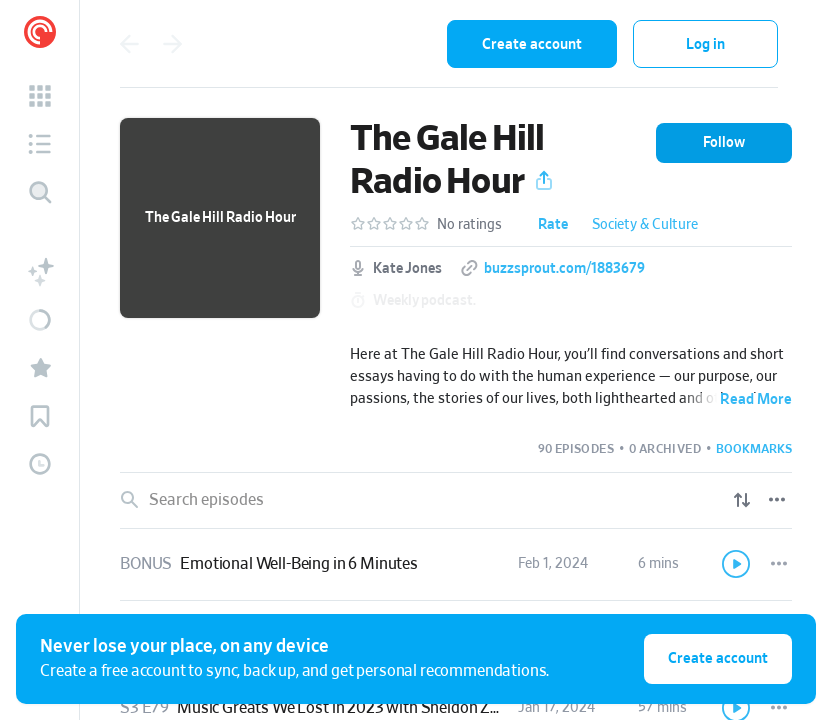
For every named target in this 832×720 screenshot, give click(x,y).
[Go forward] (173, 44)
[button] (40, 96)
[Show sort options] (742, 500)
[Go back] (129, 44)
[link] (456, 565)
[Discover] (40, 192)
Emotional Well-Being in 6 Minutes (299, 564)
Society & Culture (645, 225)
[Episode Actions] (779, 564)
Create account (532, 44)
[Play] (737, 564)
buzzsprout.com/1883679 (564, 269)
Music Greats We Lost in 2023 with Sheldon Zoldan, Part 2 (377, 708)
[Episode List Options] (777, 500)
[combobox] (333, 44)
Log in (705, 44)
